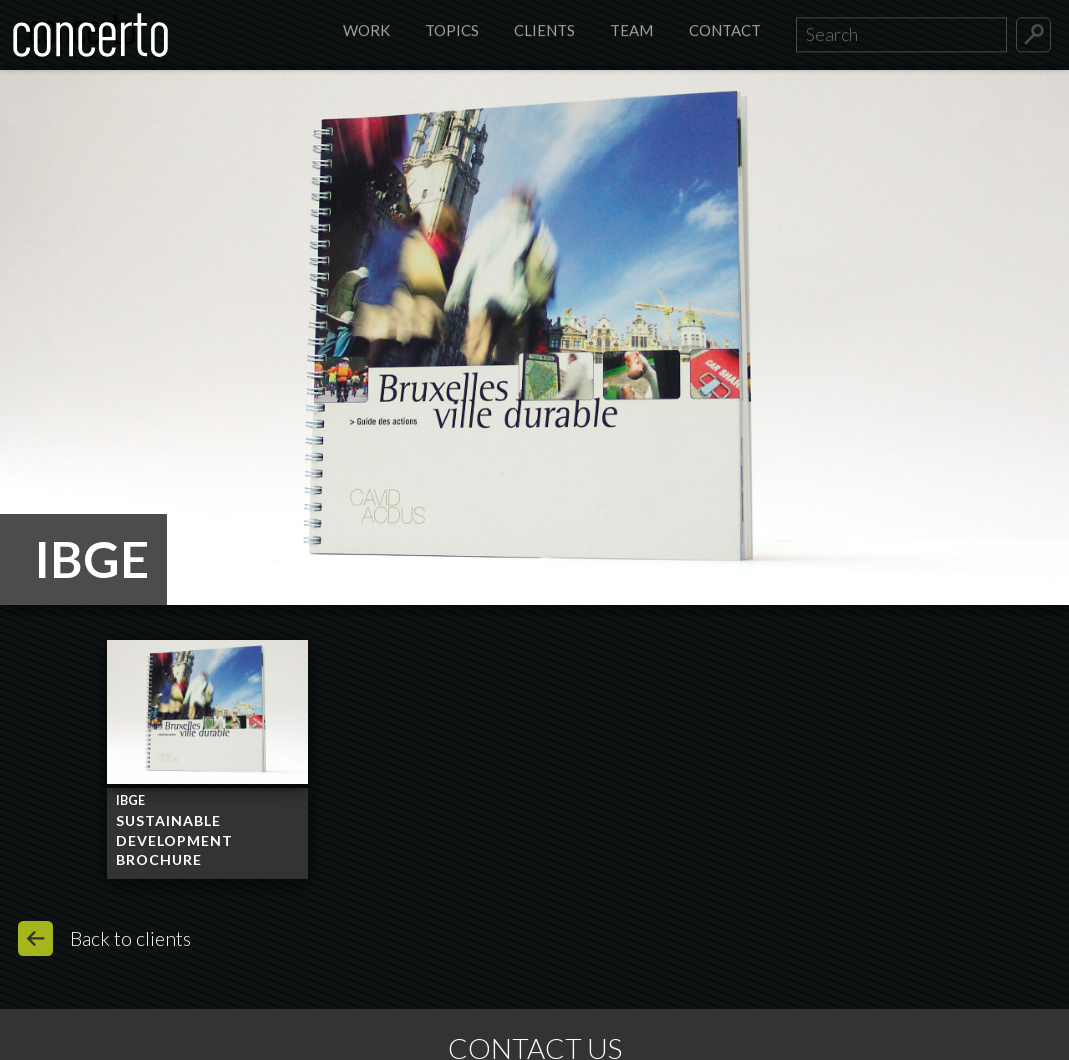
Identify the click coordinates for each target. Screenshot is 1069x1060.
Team (631, 27)
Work (366, 27)
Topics (452, 27)
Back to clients (130, 938)
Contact (725, 27)
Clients (544, 27)
